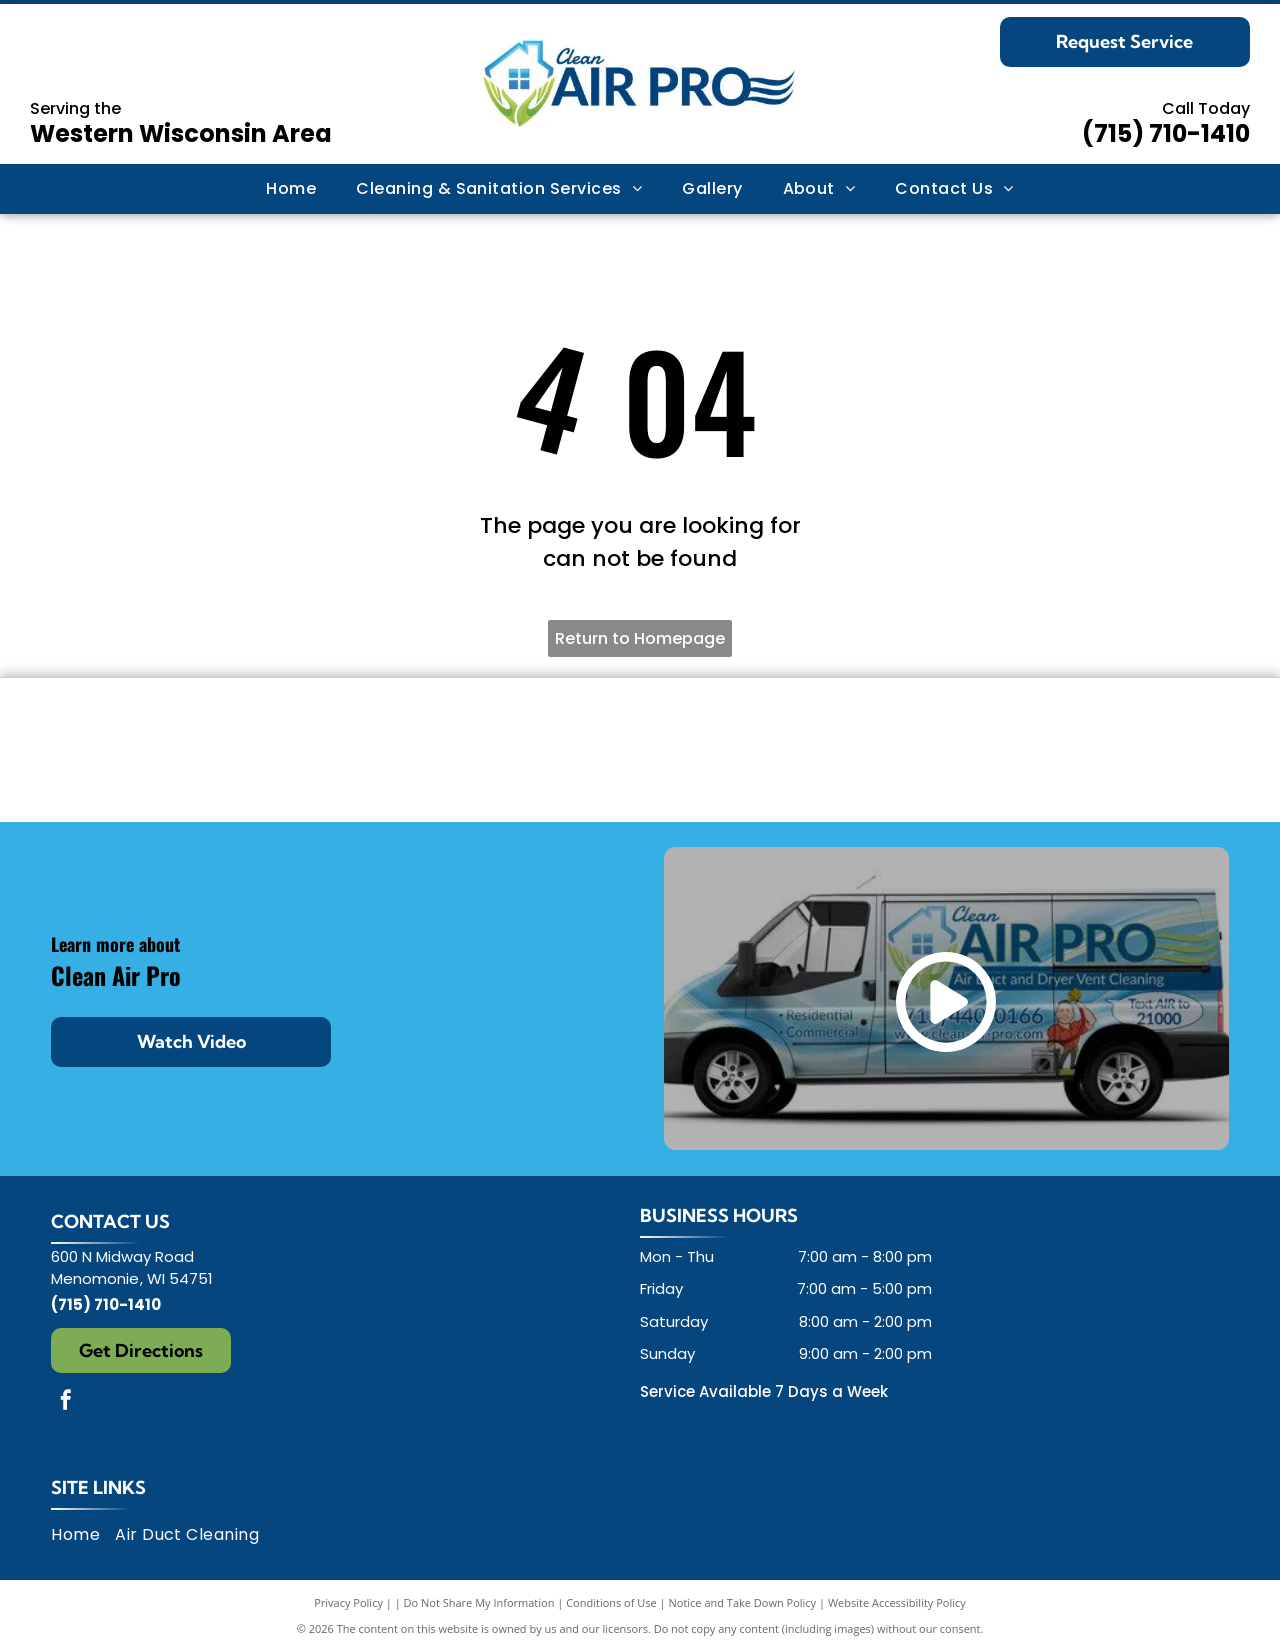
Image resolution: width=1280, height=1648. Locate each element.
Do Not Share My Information (479, 1602)
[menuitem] (291, 189)
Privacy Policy (348, 1602)
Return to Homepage (640, 638)
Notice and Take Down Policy (743, 1602)
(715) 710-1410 (1166, 133)
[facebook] (66, 1402)
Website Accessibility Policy (897, 1602)
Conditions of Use (611, 1602)
